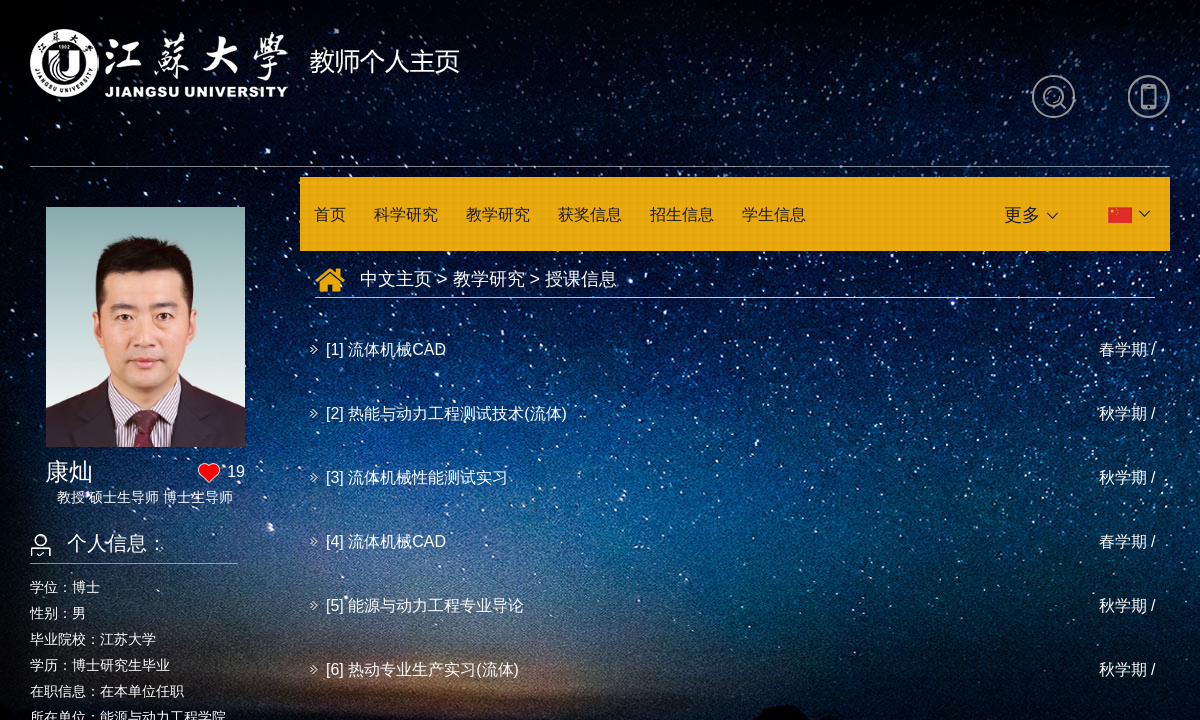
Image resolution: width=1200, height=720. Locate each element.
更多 (1022, 215)
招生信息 (682, 214)
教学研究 (498, 214)
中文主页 (396, 279)
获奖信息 (590, 214)
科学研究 (406, 214)
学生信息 (774, 214)
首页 (330, 214)
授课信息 (581, 279)
